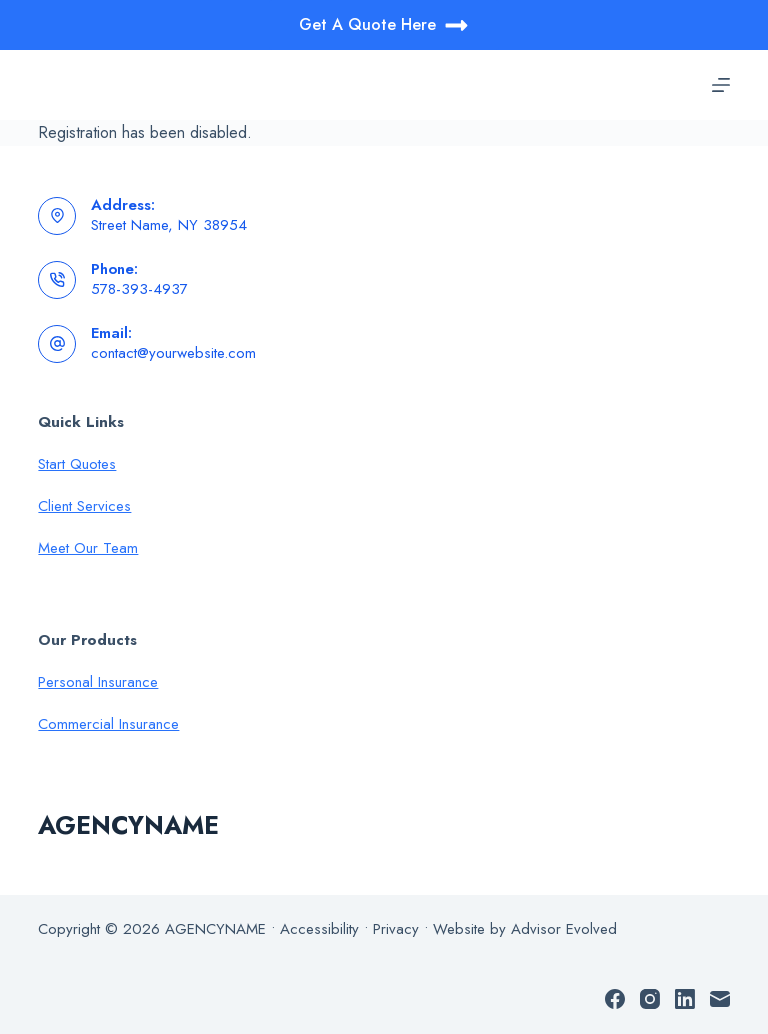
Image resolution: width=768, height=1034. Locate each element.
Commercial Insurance (108, 724)
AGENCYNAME (128, 825)
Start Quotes (77, 464)
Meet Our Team (88, 548)
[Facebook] (615, 999)
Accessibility (319, 929)
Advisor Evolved (564, 929)
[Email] (720, 999)
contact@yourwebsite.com (173, 353)
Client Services (84, 506)
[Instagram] (650, 999)
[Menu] (721, 85)
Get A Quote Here (384, 25)
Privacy (396, 929)
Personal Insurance (98, 682)
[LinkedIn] (685, 999)
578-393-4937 (139, 289)
